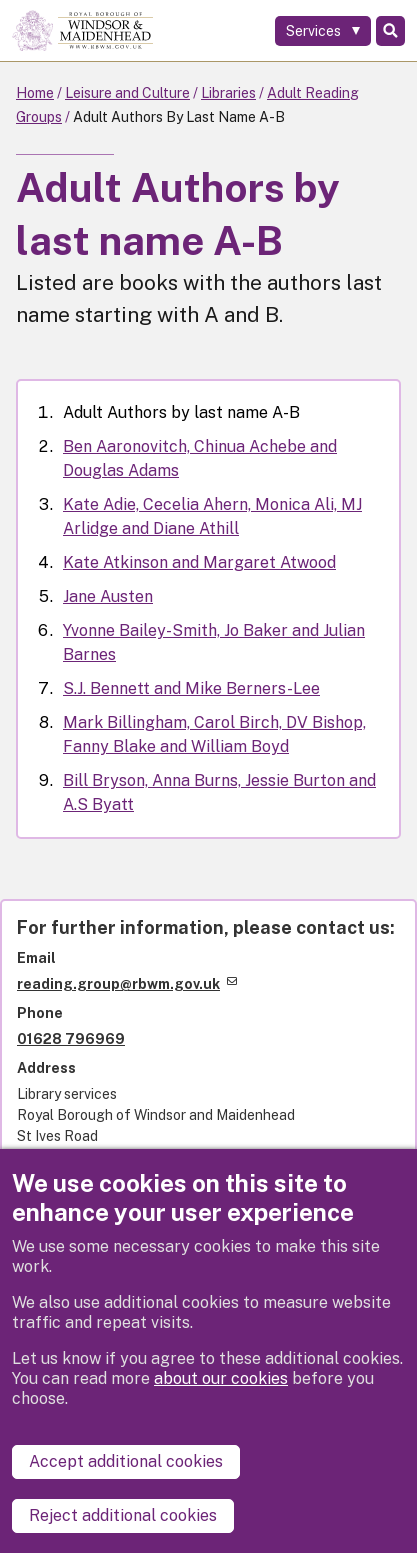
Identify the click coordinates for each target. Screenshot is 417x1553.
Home (35, 93)
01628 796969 (71, 1039)
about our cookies (221, 1378)
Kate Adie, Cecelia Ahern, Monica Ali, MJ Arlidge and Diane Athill (212, 516)
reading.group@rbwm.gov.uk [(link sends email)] (127, 984)
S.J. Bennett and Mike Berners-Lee (191, 688)
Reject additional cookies (123, 1515)
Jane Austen (108, 596)
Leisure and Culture (127, 93)
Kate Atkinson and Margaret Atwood (199, 562)
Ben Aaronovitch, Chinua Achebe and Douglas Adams (200, 458)
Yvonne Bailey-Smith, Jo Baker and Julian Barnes (214, 642)
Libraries (228, 93)
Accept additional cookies (126, 1461)
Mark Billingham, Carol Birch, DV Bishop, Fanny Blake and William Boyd (214, 734)
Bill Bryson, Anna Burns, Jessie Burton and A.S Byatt (219, 792)
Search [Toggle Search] (390, 31)
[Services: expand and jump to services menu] (323, 31)
